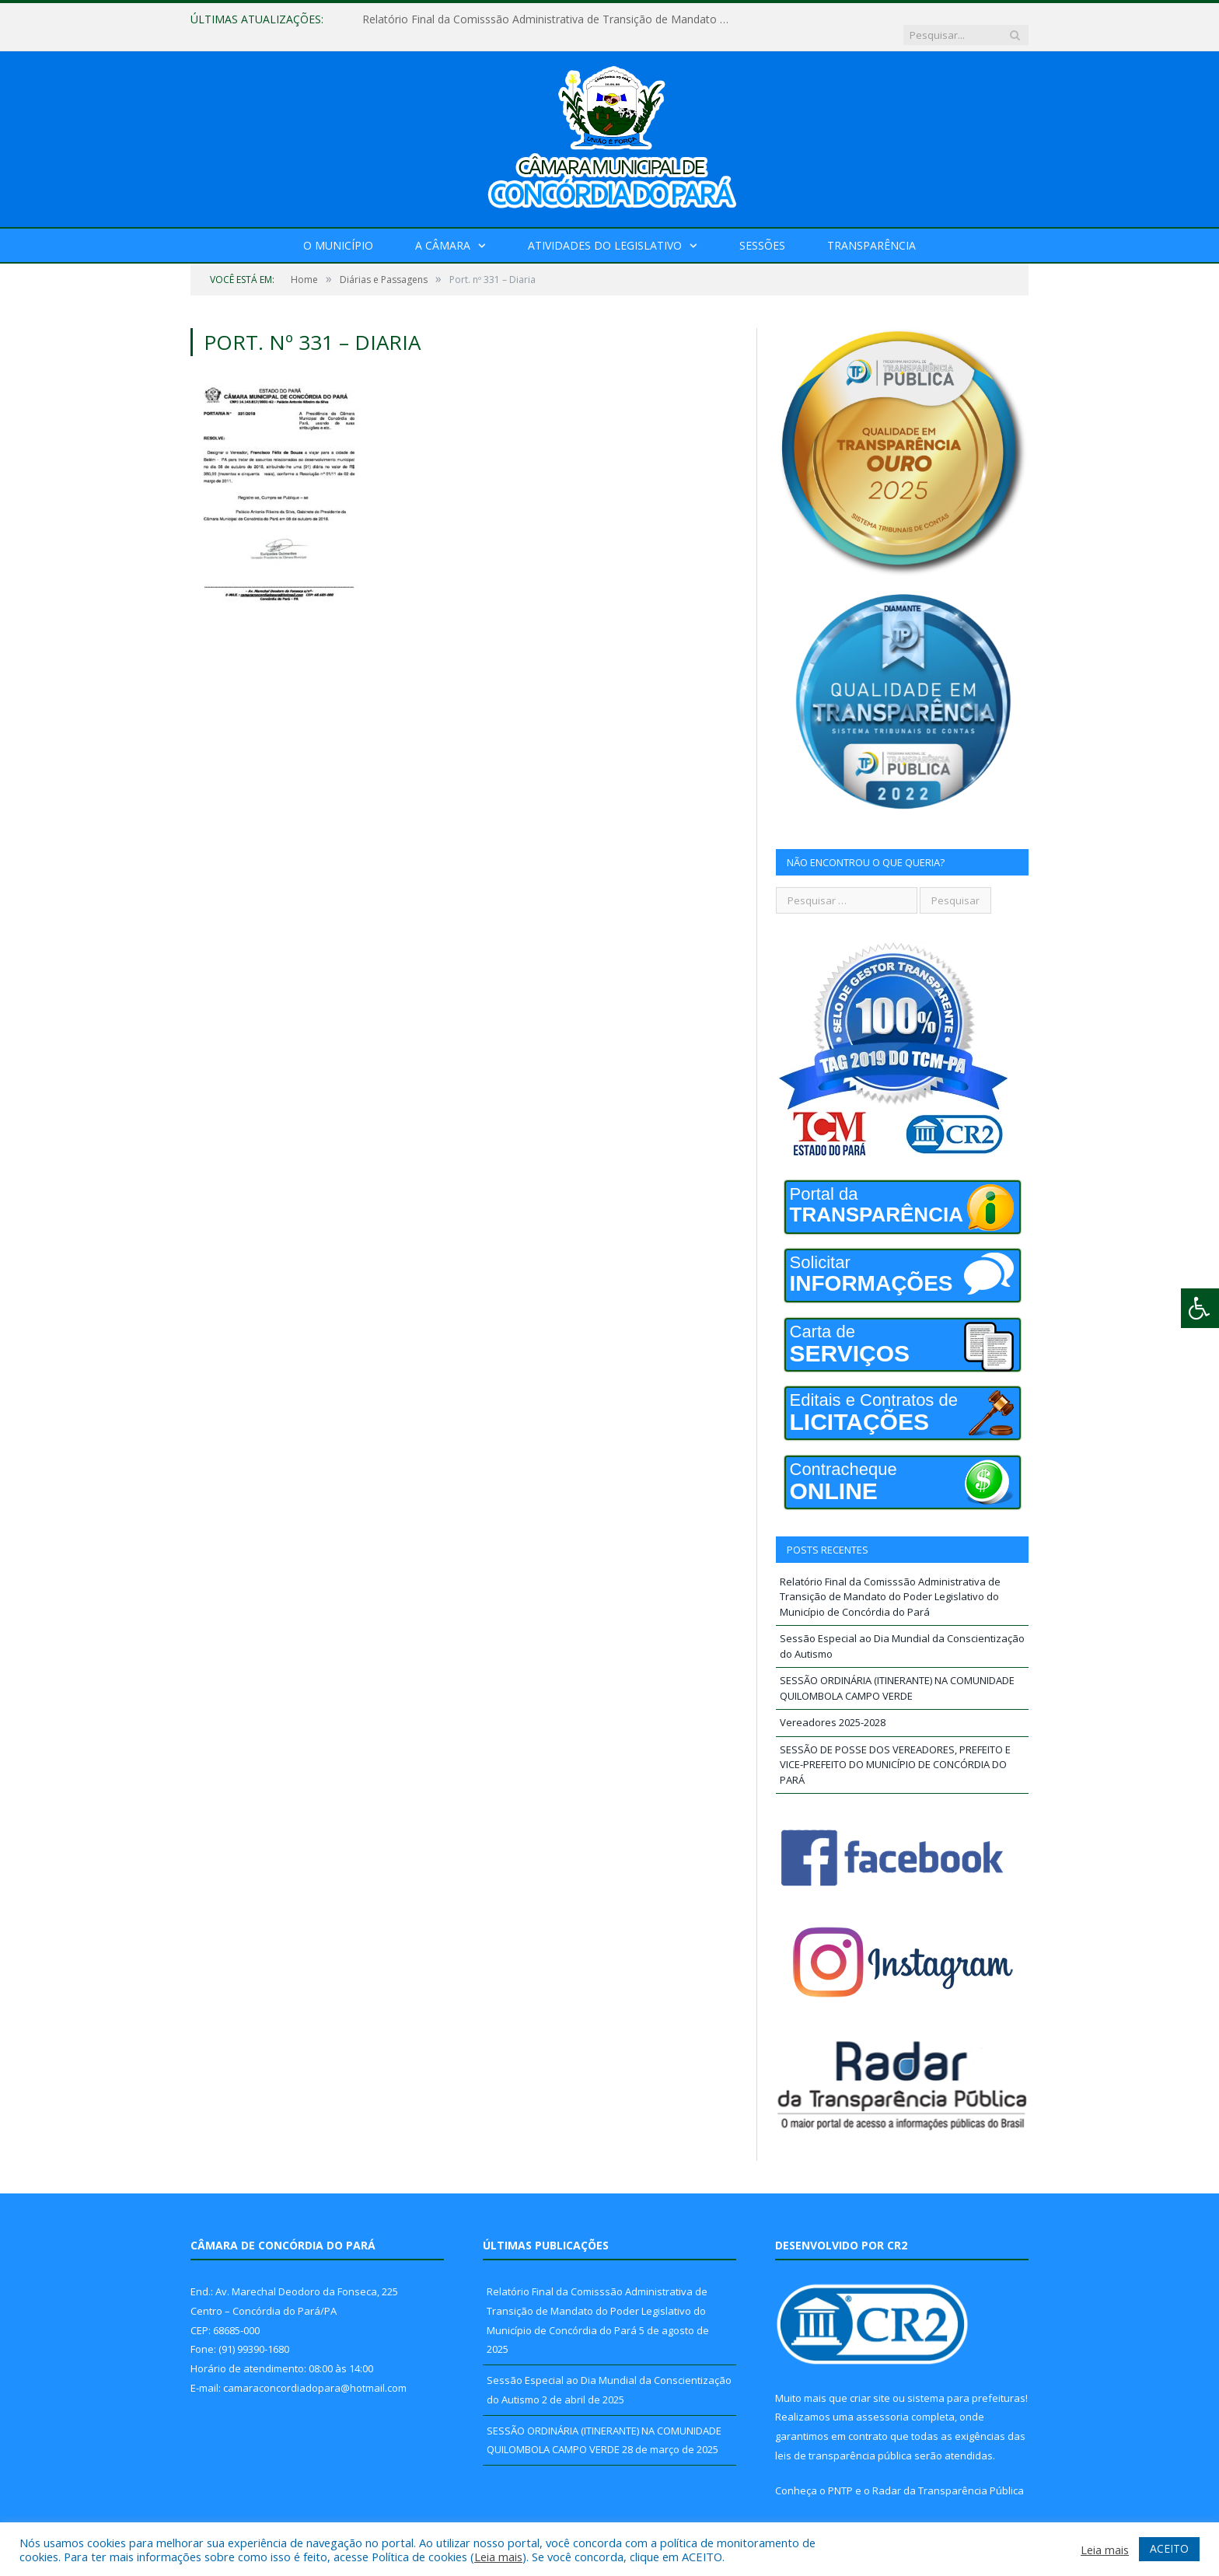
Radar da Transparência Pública (948, 2475)
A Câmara (442, 229)
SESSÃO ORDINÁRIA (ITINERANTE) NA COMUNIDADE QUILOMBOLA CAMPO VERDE (897, 1672)
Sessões (762, 229)
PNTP (840, 2475)
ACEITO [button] (1169, 2548)
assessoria (882, 2401)
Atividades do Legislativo (605, 229)
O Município (338, 229)
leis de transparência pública (843, 2440)
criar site (870, 2382)
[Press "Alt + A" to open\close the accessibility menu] (1200, 1308)
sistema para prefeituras (966, 2382)
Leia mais (498, 2556)
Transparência (871, 229)
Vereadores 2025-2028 (832, 1707)
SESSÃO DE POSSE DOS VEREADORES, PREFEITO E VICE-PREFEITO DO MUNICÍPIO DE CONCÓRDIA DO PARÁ (895, 1749)
